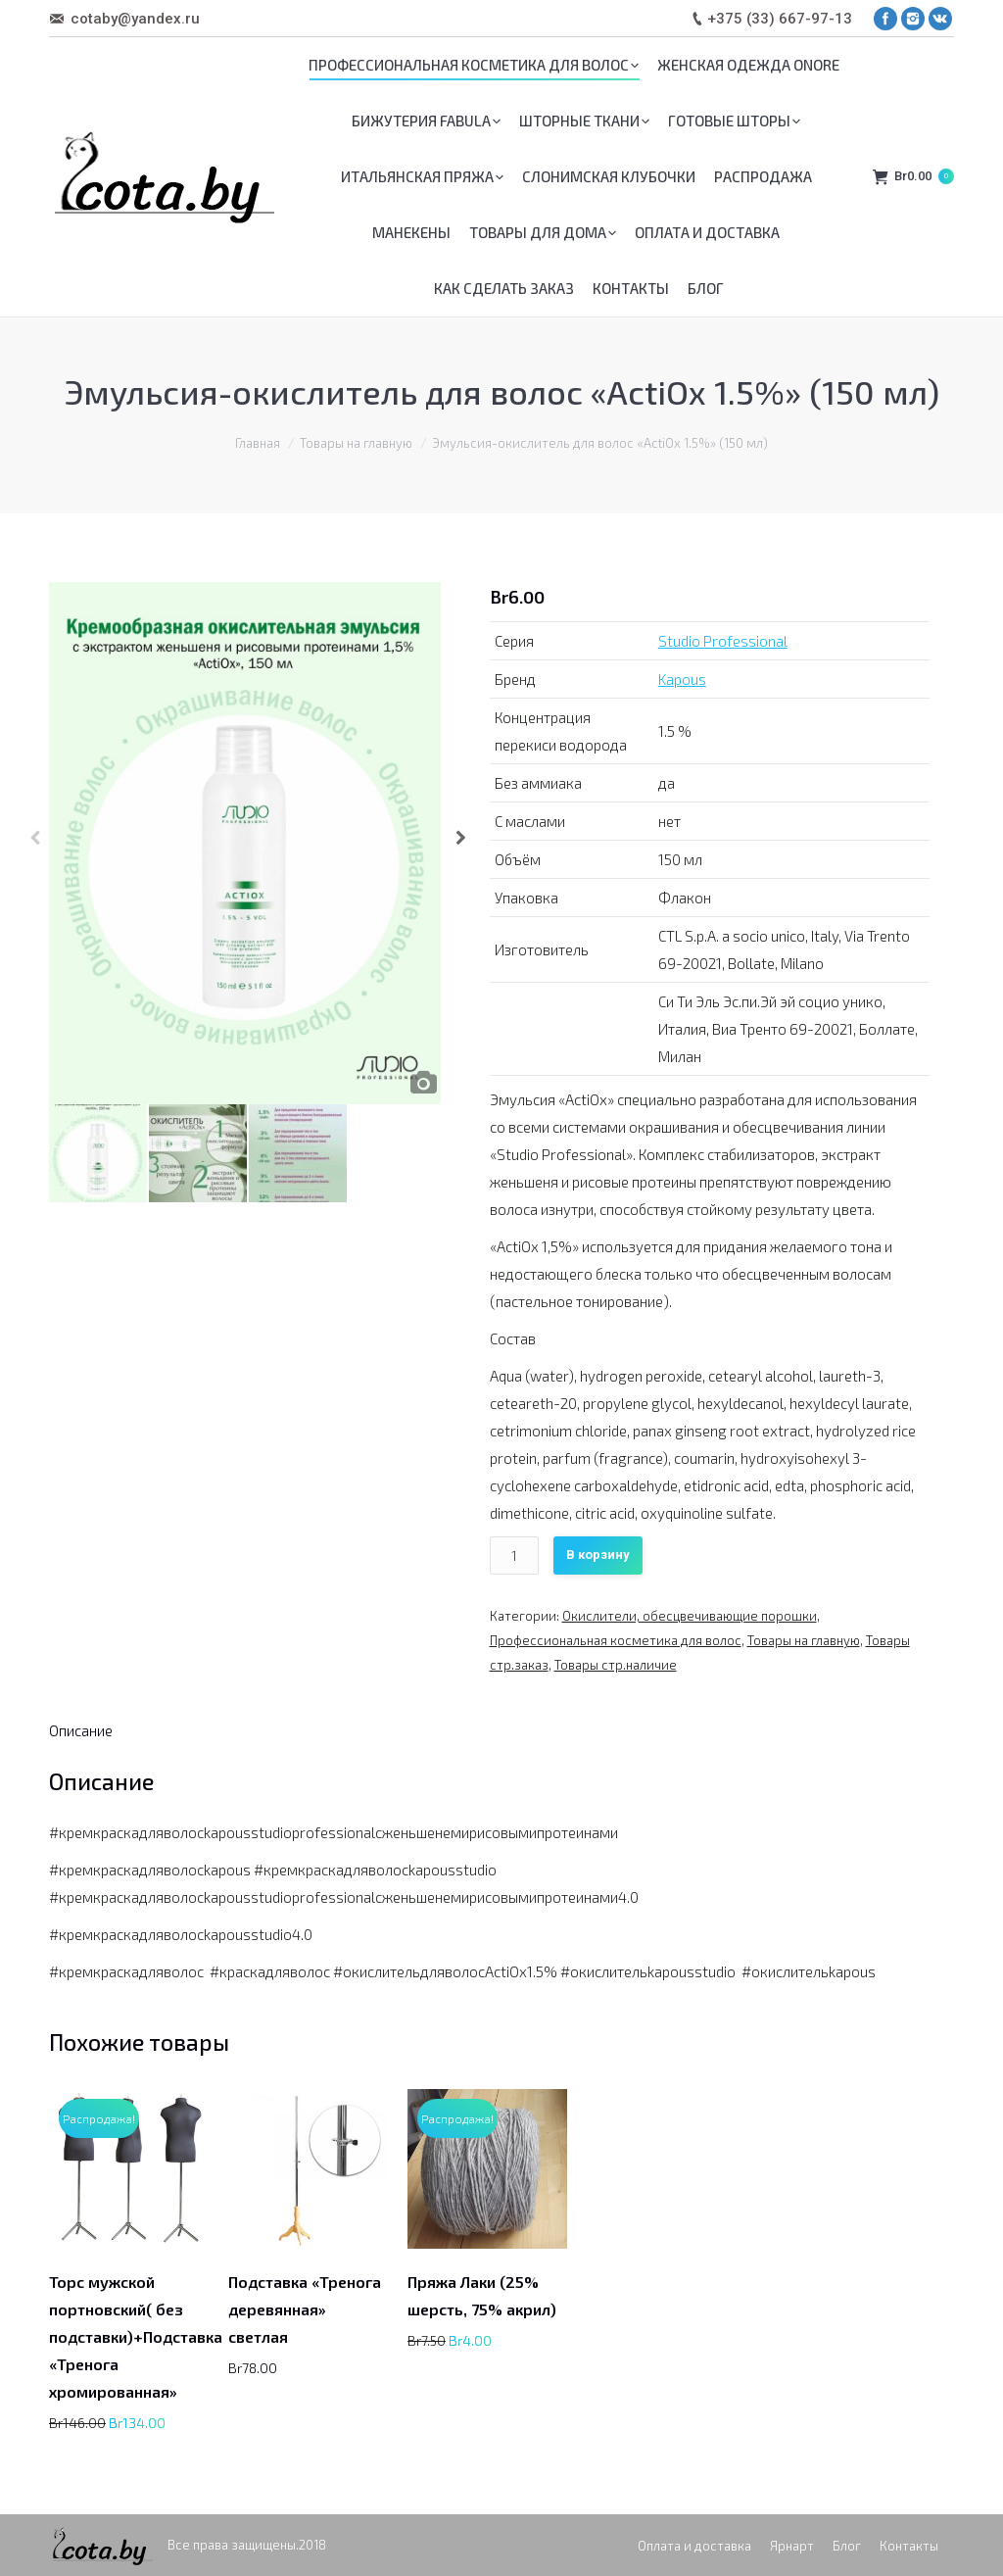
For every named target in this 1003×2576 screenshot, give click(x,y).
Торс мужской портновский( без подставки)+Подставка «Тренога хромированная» (135, 2336)
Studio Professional (723, 641)
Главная (257, 443)
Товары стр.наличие (615, 1665)
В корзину (598, 1554)
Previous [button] (35, 843)
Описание (81, 1730)
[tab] (81, 1730)
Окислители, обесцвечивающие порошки (689, 1616)
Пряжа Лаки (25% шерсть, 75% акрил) (481, 2295)
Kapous (682, 679)
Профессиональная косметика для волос (615, 1640)
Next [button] (461, 843)
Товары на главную (356, 443)
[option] (248, 843)
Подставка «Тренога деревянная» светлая (304, 2309)
